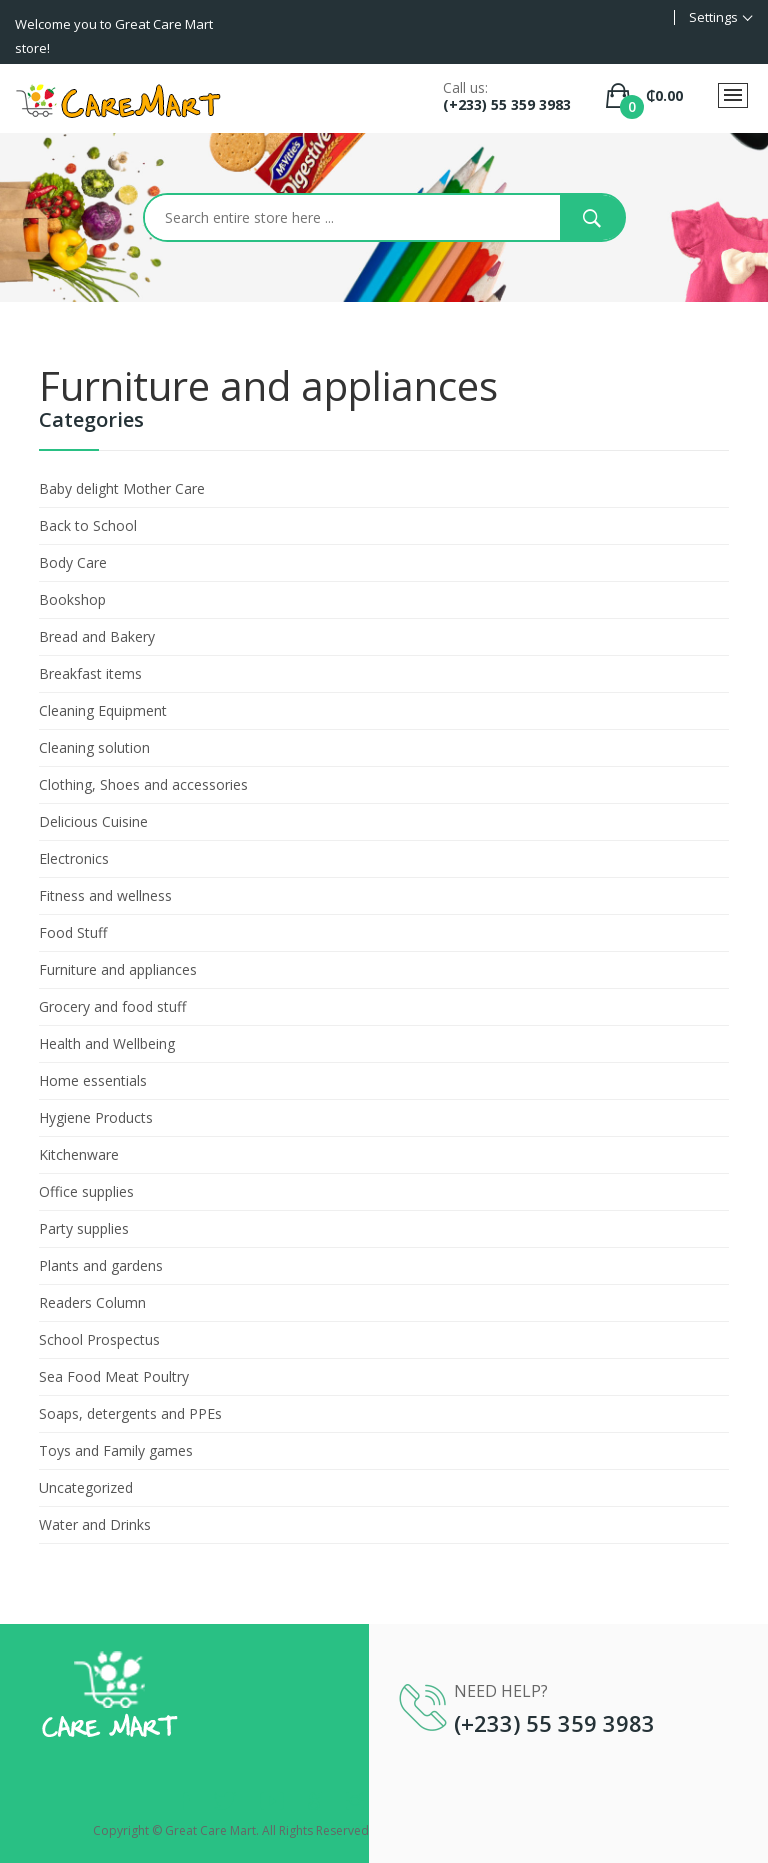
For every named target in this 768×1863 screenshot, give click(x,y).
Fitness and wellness (105, 895)
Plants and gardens (101, 1265)
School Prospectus (99, 1339)
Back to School (88, 525)
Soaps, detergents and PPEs (130, 1413)
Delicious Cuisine (93, 821)
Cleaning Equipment (103, 710)
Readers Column (92, 1302)
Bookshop (72, 599)
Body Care (73, 562)
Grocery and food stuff (112, 1006)
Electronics (74, 858)
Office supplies (86, 1191)
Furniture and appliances (118, 969)
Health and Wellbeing (107, 1043)
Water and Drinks (95, 1524)
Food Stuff (73, 932)
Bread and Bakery (97, 636)
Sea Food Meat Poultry (114, 1376)
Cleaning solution (94, 747)
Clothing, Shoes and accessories (143, 784)
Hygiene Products (96, 1117)
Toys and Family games (116, 1450)
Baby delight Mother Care (122, 488)
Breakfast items (90, 673)
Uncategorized (86, 1487)
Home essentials (93, 1080)
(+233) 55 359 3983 (507, 104)
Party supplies (84, 1228)
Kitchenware (79, 1154)
